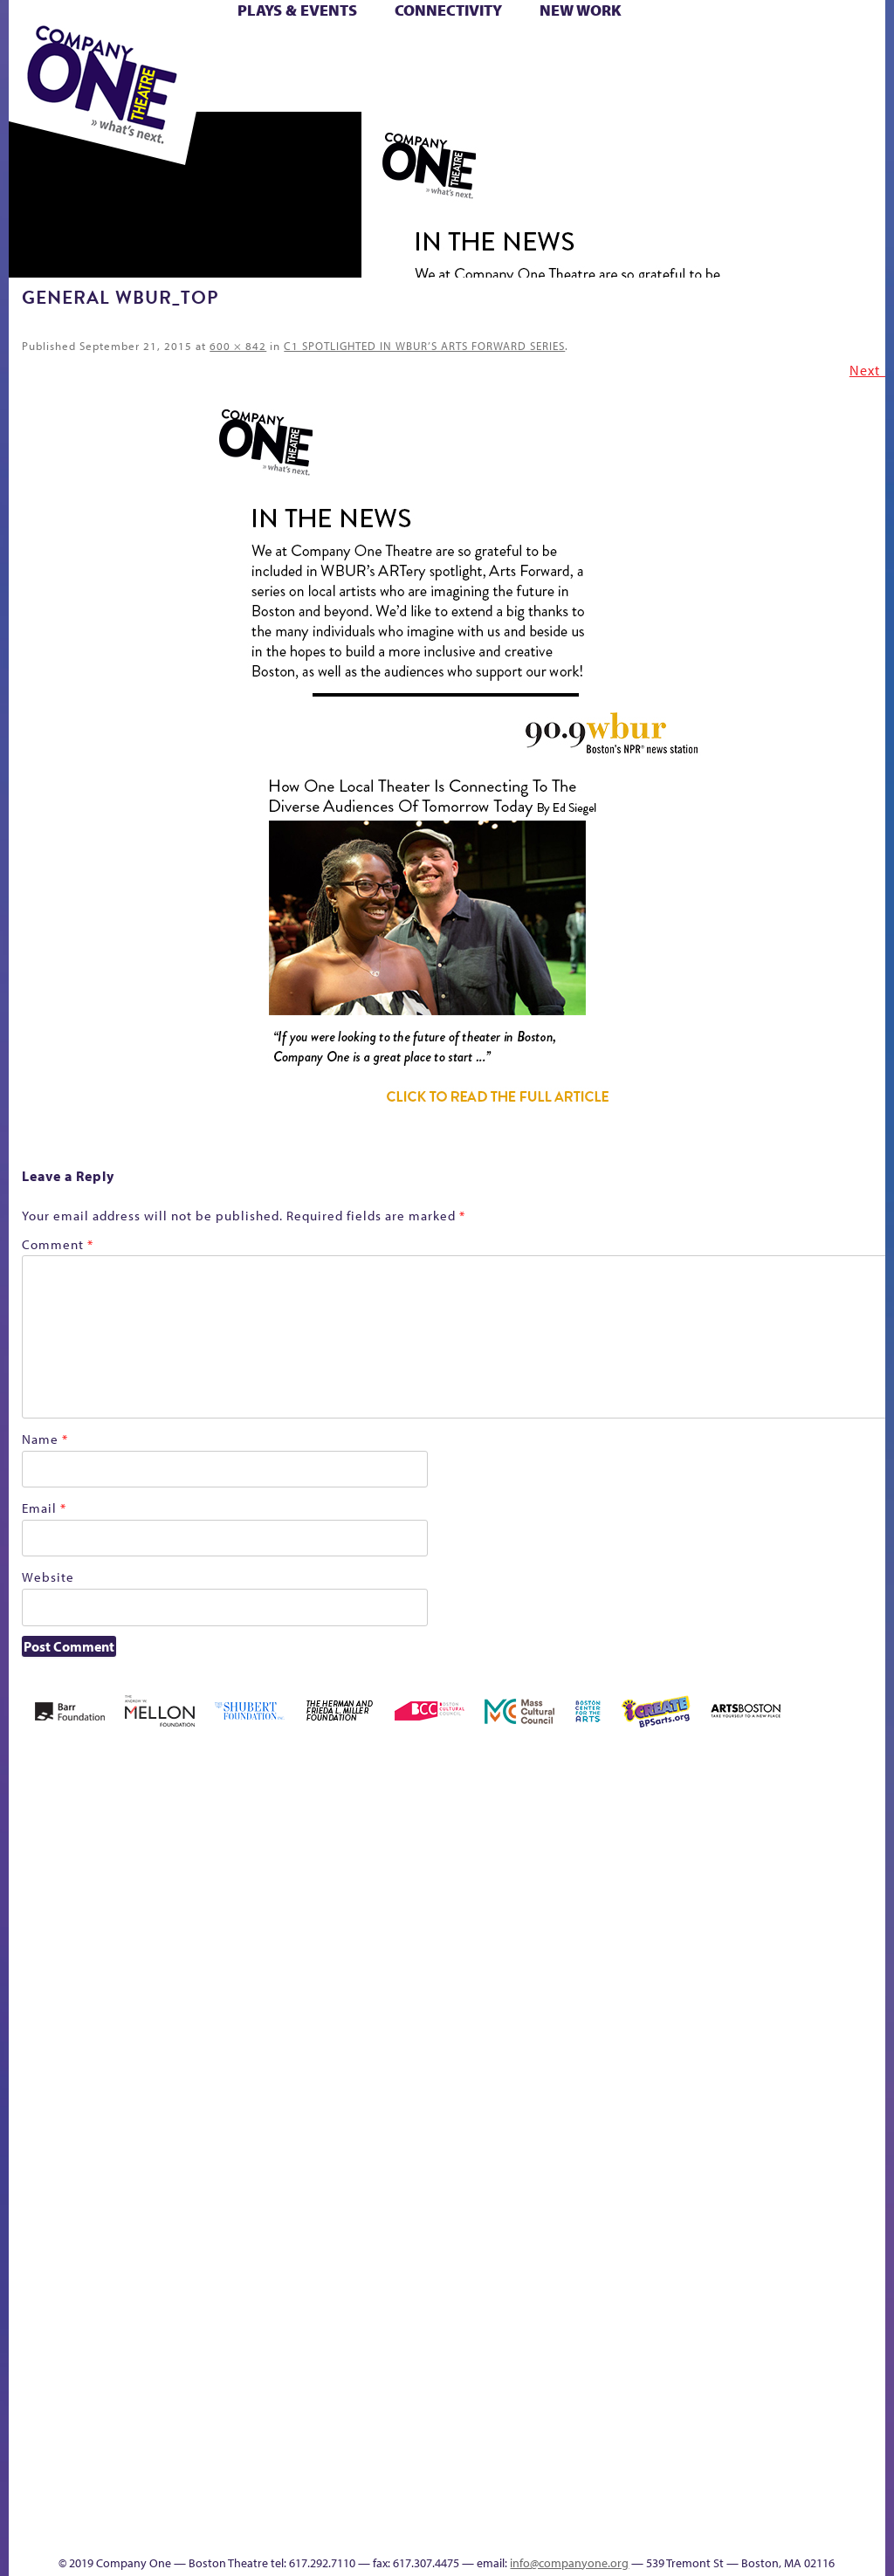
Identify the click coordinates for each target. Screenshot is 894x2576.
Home (32, 2002)
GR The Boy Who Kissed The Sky (614, 1923)
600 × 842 (238, 346)
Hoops (715, 2002)
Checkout (494, 2002)
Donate (541, 2002)
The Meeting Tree (594, 2429)
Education (572, 2002)
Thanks (414, 2531)
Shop (367, 71)
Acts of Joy (153, 1976)
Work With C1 (637, 2429)
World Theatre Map (872, 2256)
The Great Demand (493, 2429)
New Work (581, 10)
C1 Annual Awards (491, 2505)
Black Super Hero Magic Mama (335, 1950)
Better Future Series (210, 1976)
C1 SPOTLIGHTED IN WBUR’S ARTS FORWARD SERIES (424, 346)
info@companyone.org (569, 2563)
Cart (466, 51)
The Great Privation (522, 2429)
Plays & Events (297, 10)
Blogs (866, 2305)
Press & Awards (562, 91)
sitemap (695, 2455)
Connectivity (448, 10)
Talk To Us (812, 2429)
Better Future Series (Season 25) (263, 1950)
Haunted (644, 2002)
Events (869, 2455)
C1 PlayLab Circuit (872, 2078)
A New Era (103, 1976)
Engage (871, 2025)
